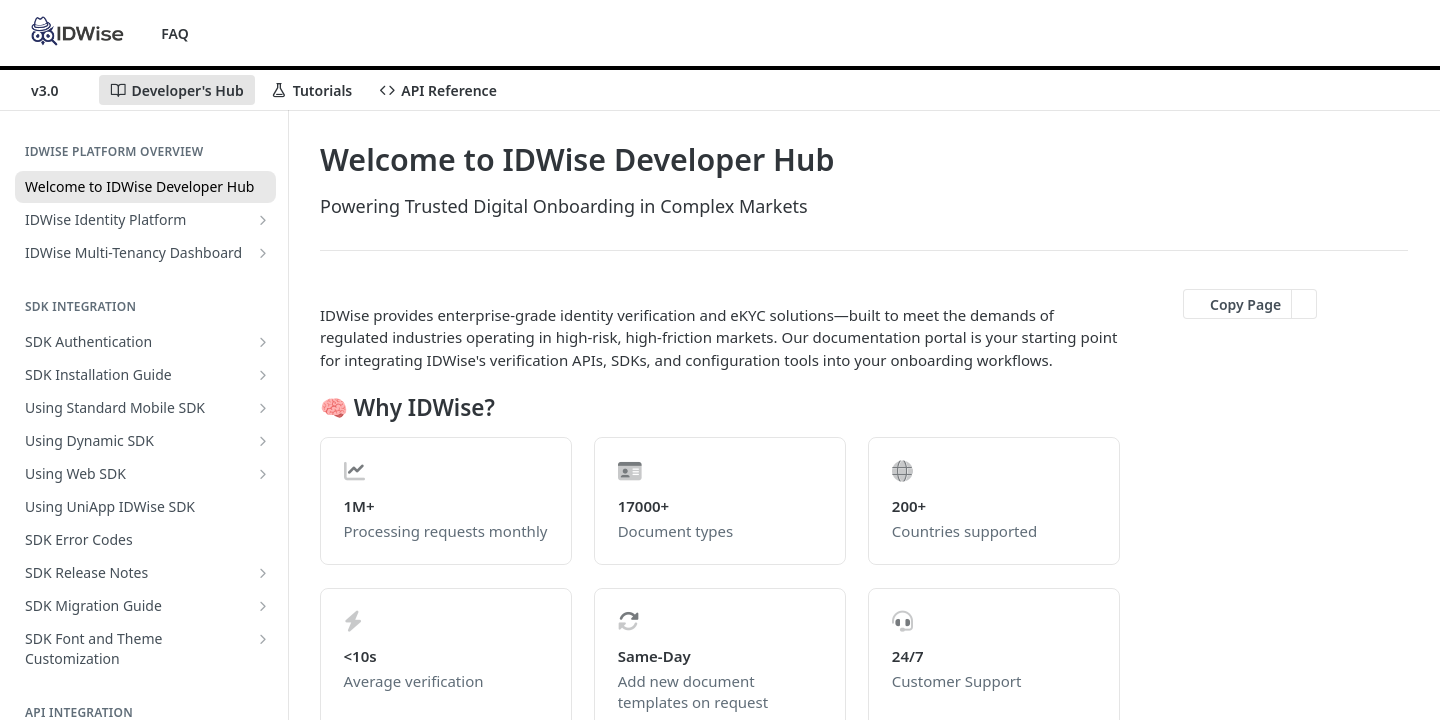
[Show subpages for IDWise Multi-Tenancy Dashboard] (263, 253)
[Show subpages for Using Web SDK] (263, 474)
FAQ (174, 33)
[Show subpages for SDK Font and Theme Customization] (263, 639)
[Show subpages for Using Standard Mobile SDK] (263, 408)
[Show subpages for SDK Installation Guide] (263, 375)
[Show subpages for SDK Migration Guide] (263, 606)
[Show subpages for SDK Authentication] (263, 342)
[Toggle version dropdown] (57, 90)
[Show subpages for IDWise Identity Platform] (263, 220)
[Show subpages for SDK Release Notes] (263, 573)
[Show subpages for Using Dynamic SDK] (263, 441)
